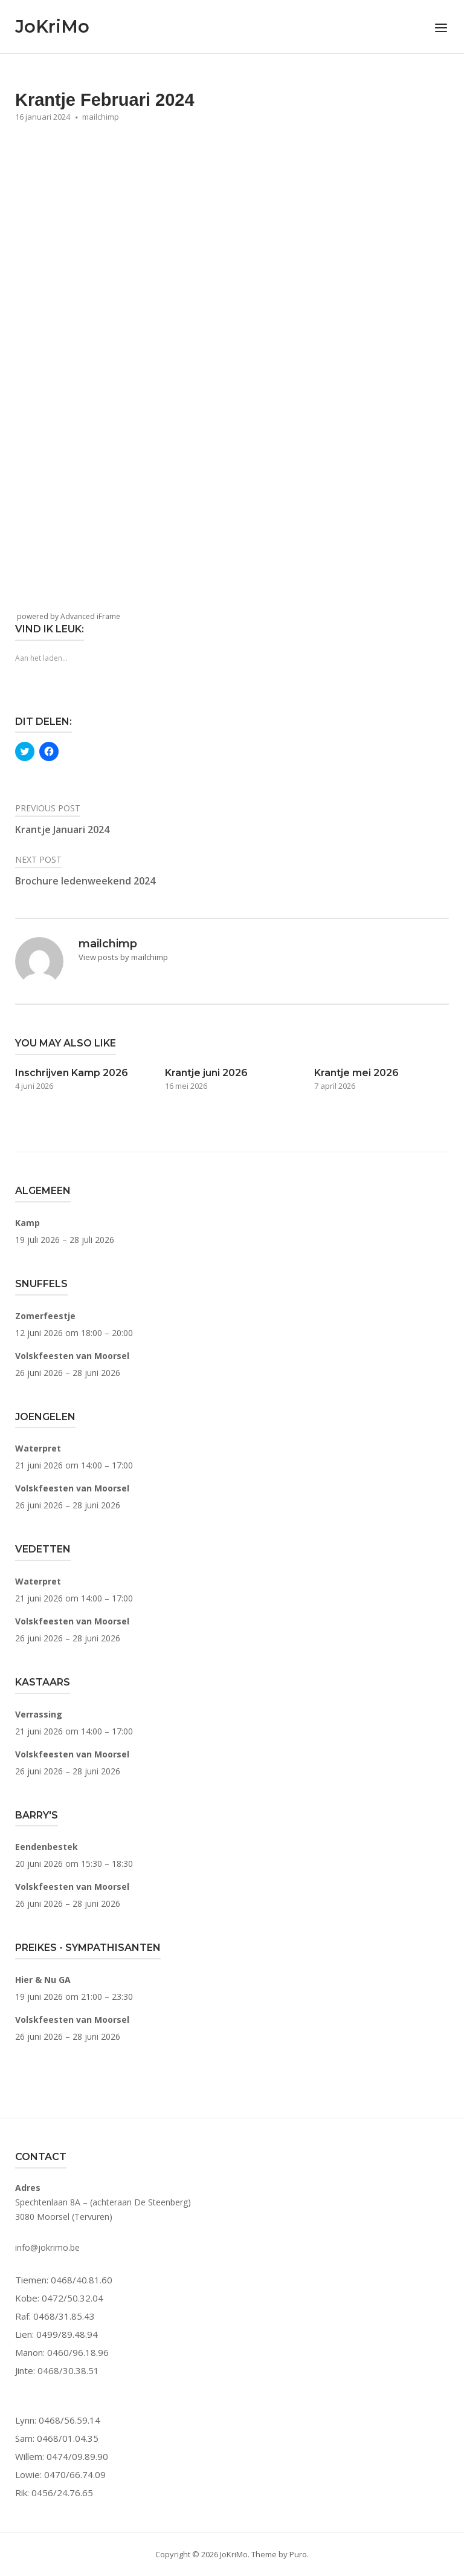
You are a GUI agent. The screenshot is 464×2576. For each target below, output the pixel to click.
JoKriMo (52, 26)
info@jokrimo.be (47, 2247)
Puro (298, 2554)
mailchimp (100, 116)
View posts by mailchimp (123, 957)
